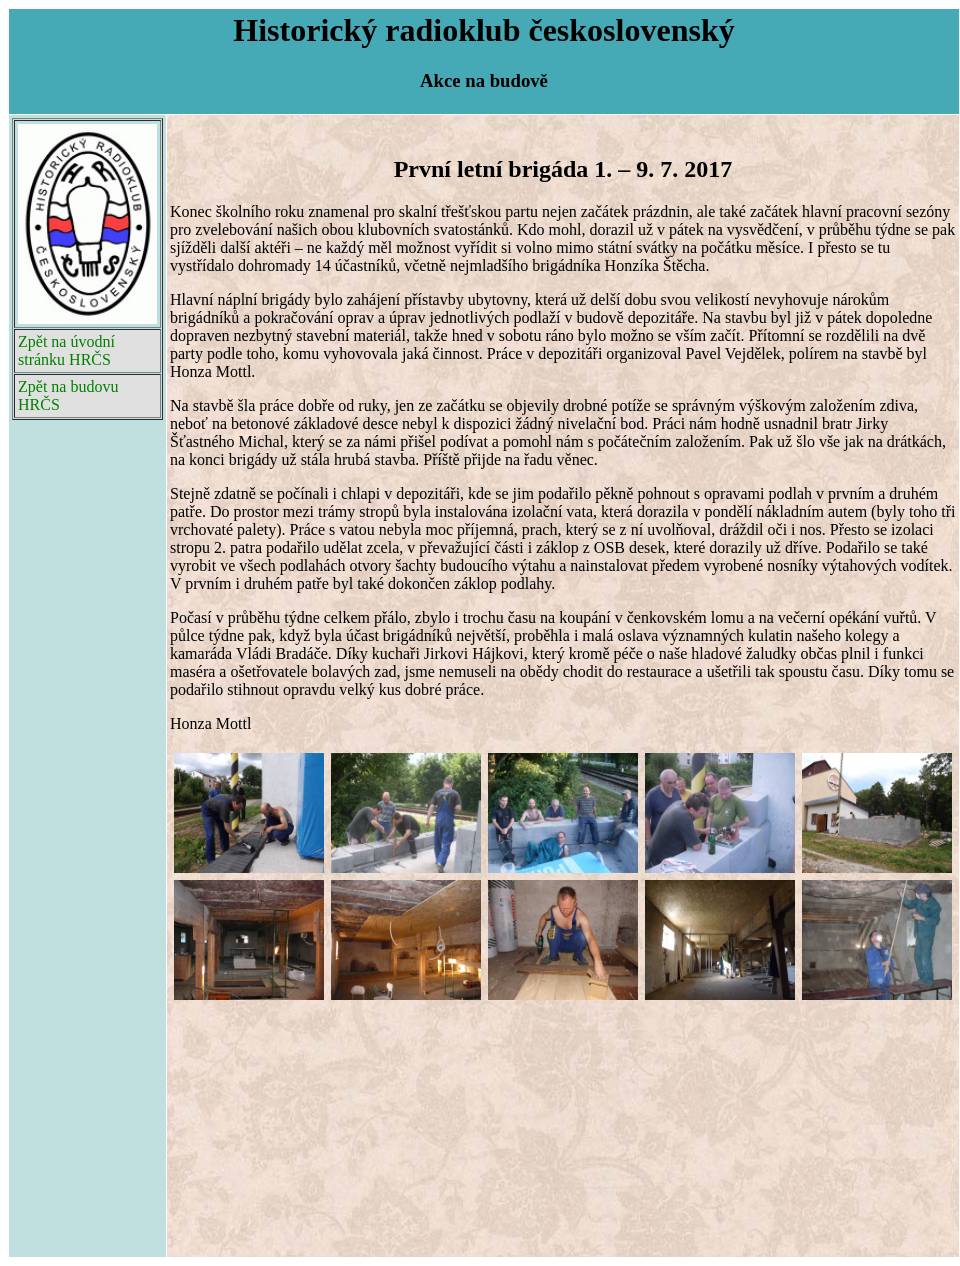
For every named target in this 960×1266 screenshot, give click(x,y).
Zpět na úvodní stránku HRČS (66, 350)
